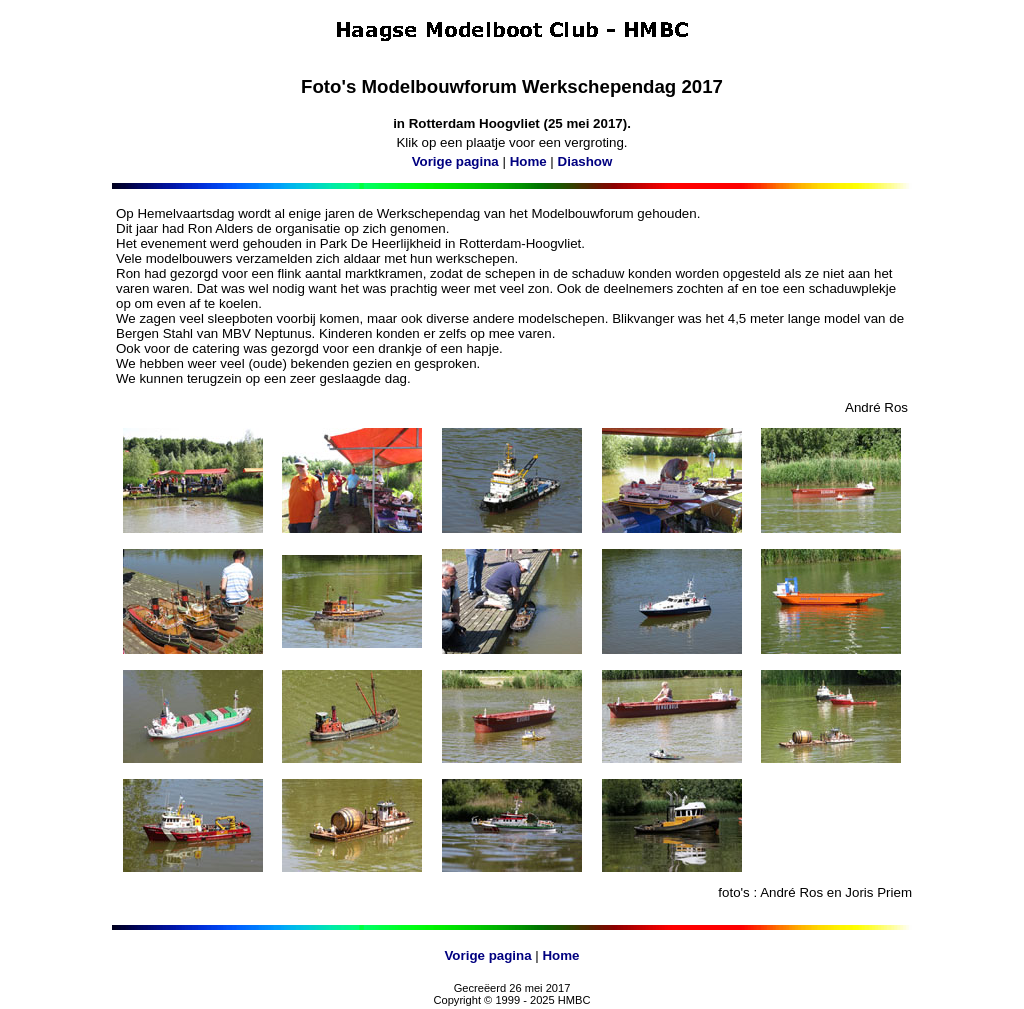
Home (528, 161)
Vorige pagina (455, 161)
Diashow (585, 161)
